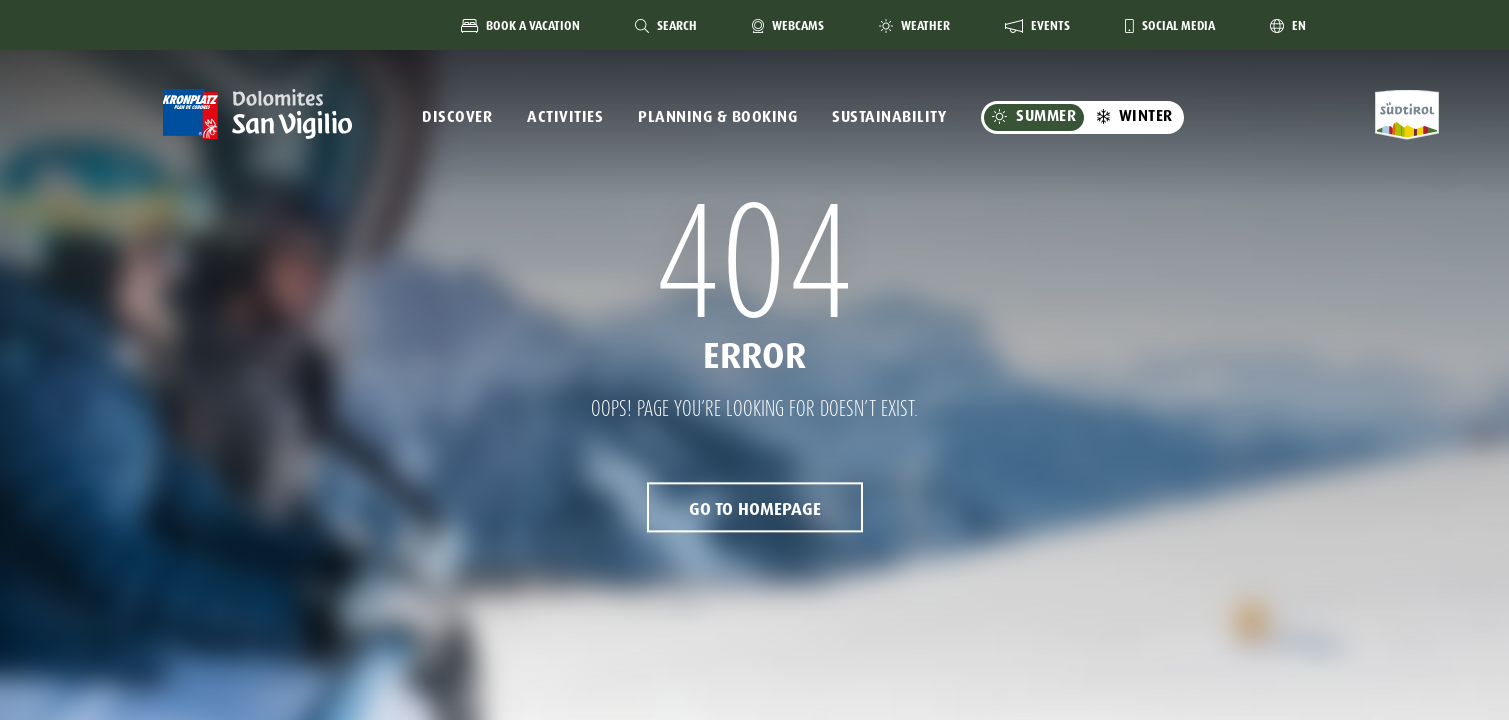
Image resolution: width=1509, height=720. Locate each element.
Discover (457, 117)
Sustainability (889, 117)
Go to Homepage (755, 510)
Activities (565, 117)
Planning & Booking (717, 117)
